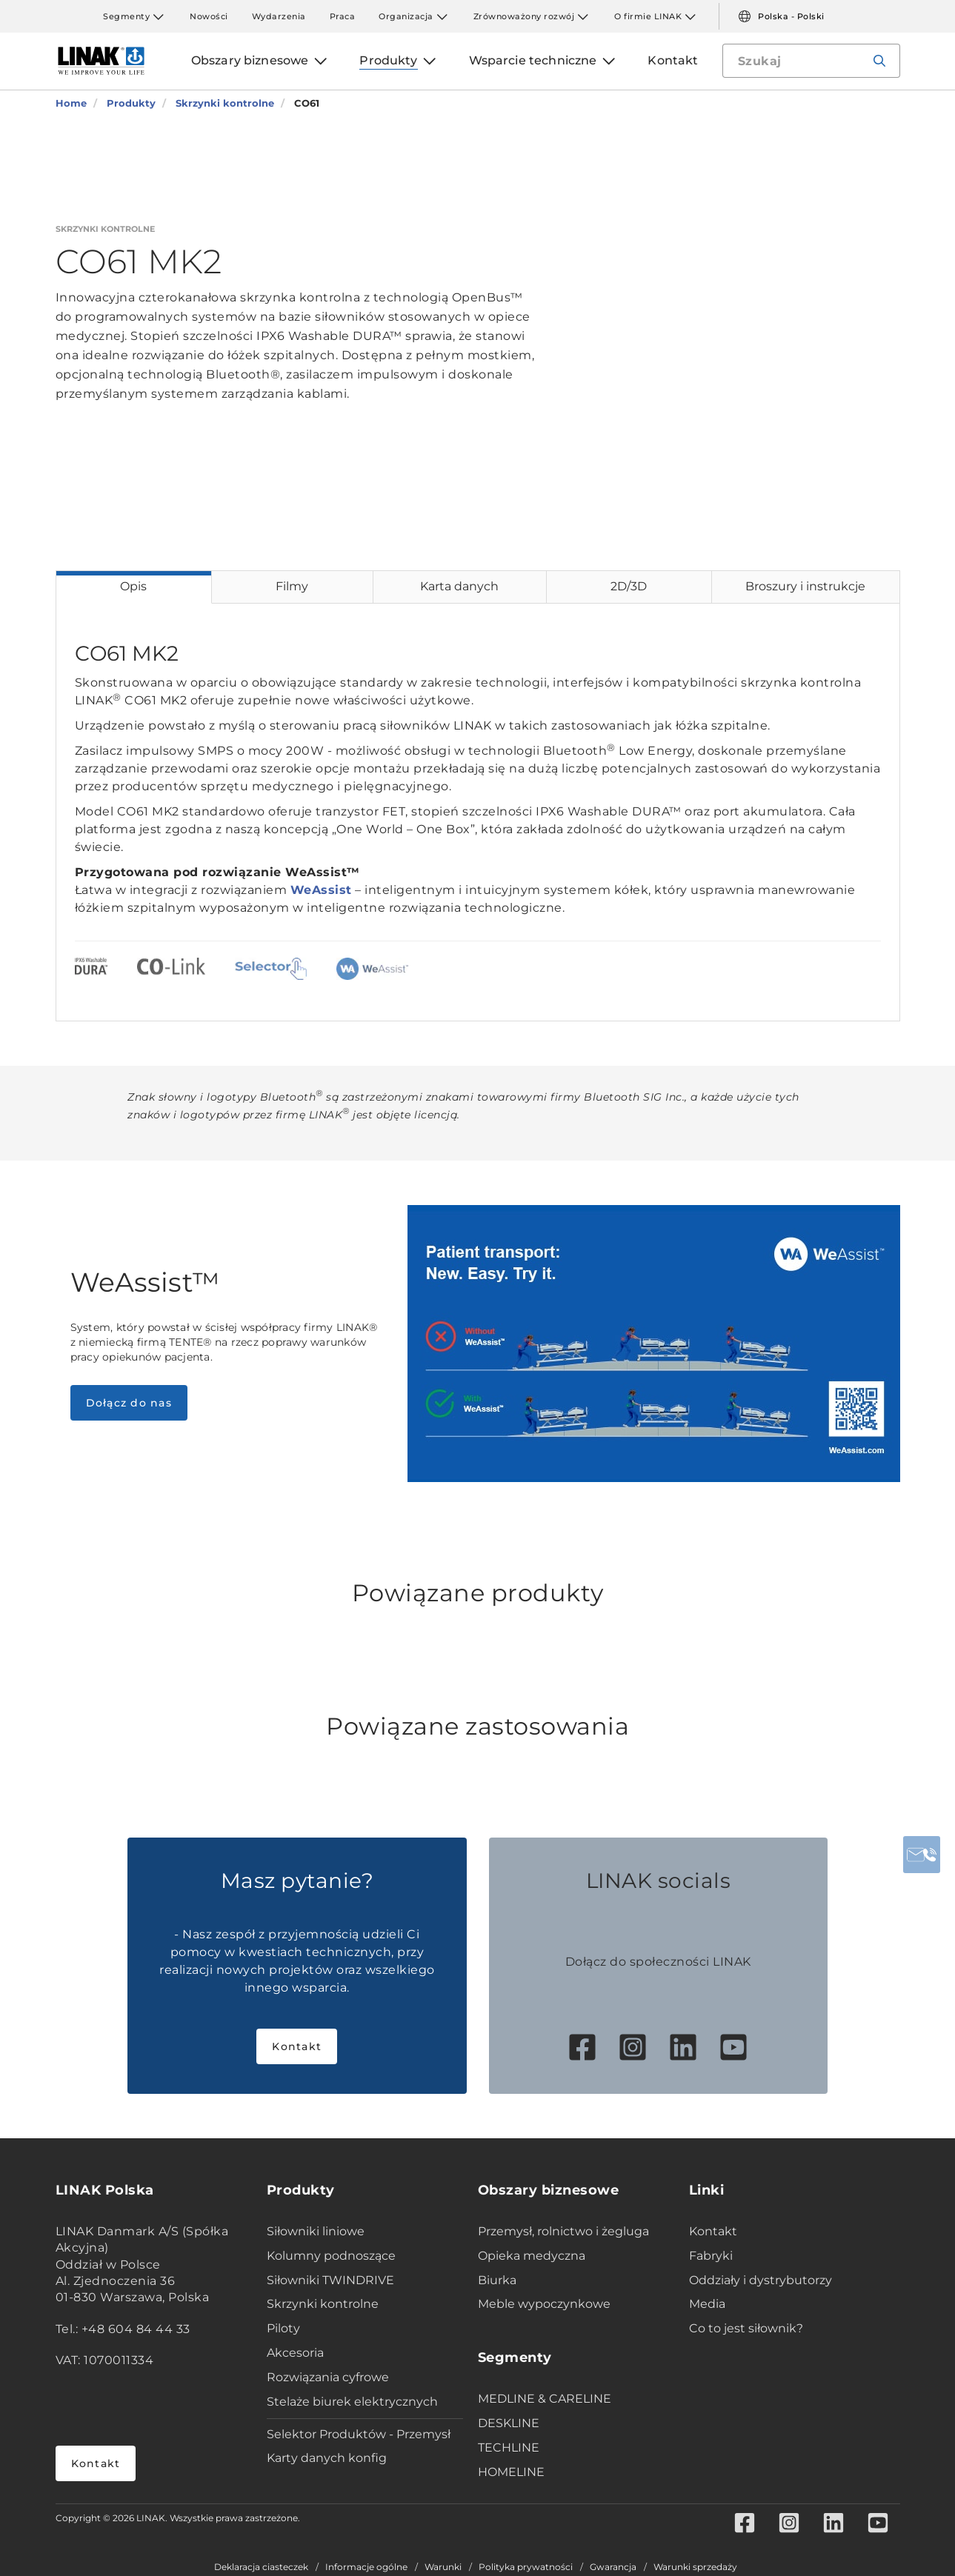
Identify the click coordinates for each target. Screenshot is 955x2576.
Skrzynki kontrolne (323, 2304)
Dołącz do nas (129, 1402)
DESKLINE (508, 2423)
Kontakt (297, 2046)
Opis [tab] (133, 586)
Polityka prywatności (526, 2567)
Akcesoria (295, 2353)
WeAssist (321, 890)
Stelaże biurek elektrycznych (352, 2402)
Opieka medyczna (531, 2256)
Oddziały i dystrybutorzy (760, 2280)
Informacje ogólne (366, 2567)
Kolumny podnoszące (331, 2256)
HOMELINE (511, 2472)
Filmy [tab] (292, 586)
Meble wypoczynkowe (544, 2304)
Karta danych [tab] (459, 586)
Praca (343, 16)
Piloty (283, 2328)
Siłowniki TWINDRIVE (330, 2280)
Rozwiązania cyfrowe (328, 2377)
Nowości (209, 16)
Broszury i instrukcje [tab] (805, 586)
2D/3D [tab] (628, 586)
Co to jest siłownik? (746, 2328)
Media (707, 2304)
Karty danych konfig (327, 2458)
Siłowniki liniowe (316, 2231)
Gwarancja (613, 2567)
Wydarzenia (279, 16)
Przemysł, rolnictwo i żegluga (563, 2231)
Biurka (497, 2280)
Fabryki (711, 2256)
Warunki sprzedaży (695, 2567)
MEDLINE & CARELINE (544, 2399)
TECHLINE (508, 2447)
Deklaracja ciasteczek (261, 2567)
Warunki (443, 2567)
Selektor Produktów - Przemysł (358, 2434)
